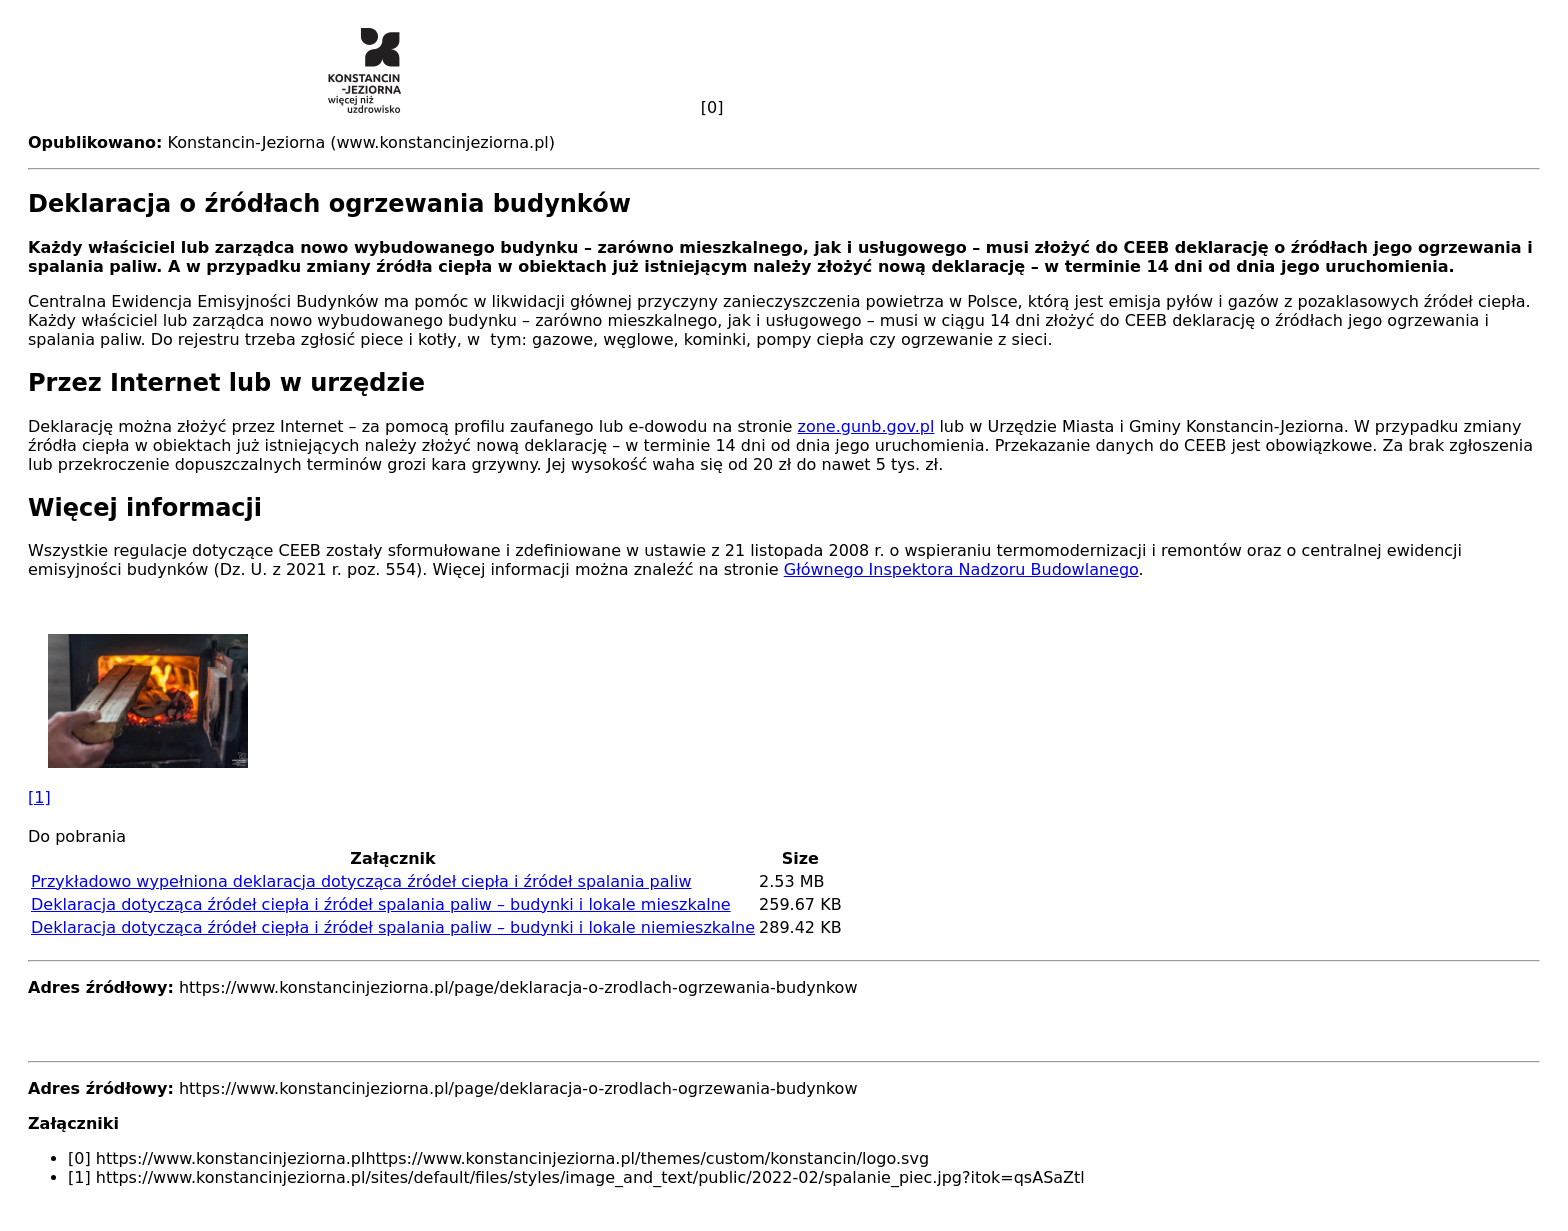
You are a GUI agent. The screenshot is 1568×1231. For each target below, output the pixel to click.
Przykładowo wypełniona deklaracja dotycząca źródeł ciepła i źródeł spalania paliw (361, 881)
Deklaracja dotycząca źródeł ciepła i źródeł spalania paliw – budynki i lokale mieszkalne (381, 904)
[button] (784, 720)
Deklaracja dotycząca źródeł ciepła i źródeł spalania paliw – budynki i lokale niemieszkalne (393, 927)
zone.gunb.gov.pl (866, 426)
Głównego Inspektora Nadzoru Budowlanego (961, 569)
